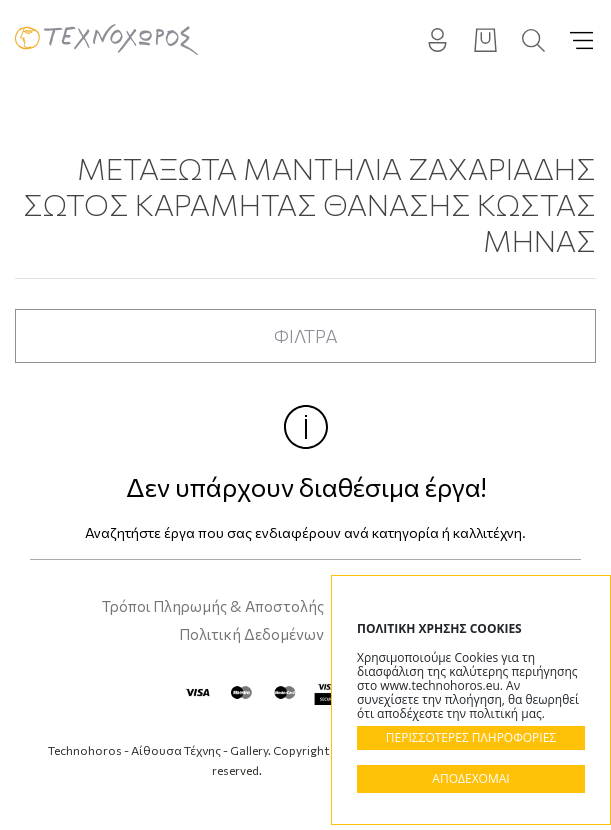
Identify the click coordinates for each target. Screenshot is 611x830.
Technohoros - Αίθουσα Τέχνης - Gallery (106, 40)
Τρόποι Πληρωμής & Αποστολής (213, 606)
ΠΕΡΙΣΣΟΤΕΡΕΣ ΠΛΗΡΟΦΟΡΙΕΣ (471, 737)
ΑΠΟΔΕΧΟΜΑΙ (470, 778)
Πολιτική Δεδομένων (251, 634)
